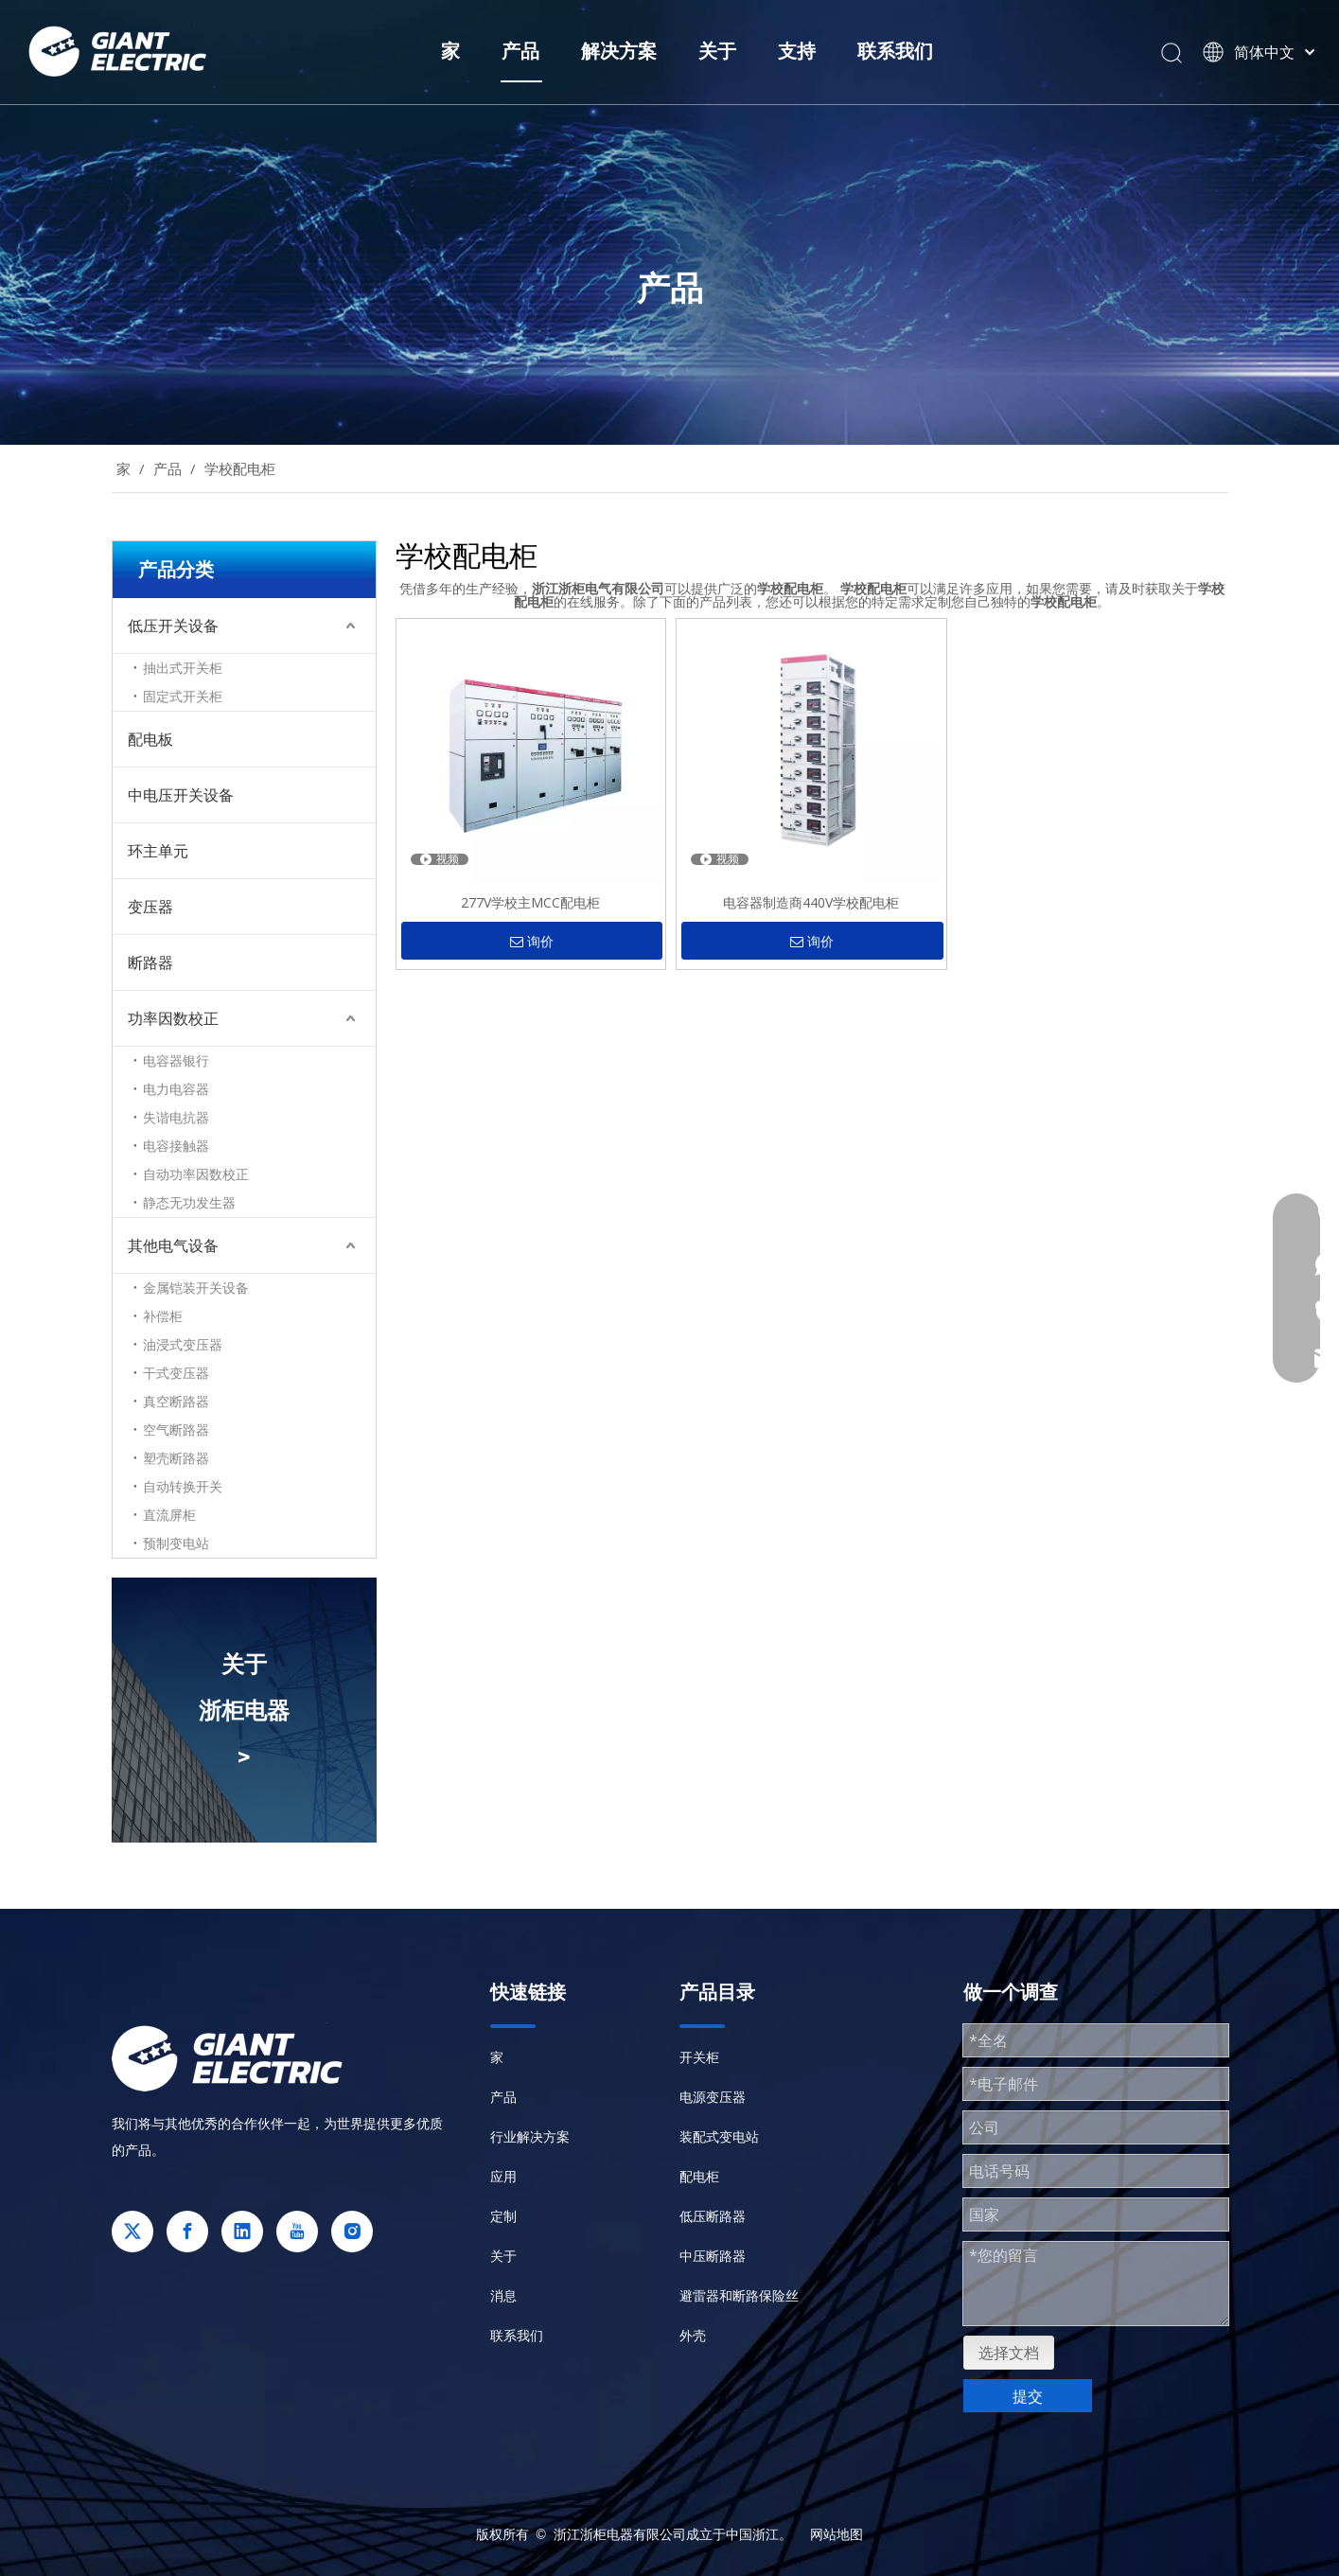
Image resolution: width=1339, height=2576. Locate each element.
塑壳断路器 (176, 1458)
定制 (503, 2216)
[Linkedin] (242, 2231)
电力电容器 (176, 1089)
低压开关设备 (173, 625)
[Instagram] (352, 2231)
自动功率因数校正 (196, 1174)
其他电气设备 (173, 1245)
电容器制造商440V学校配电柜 (811, 902)
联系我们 (895, 50)
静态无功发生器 (189, 1202)
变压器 (150, 906)
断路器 (150, 962)
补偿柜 (163, 1316)
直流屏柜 (169, 1515)
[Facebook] (187, 2231)
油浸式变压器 (182, 1344)
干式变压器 (176, 1373)
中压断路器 (712, 2256)
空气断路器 (176, 1429)
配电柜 (699, 2176)
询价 (532, 941)
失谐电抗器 (176, 1117)
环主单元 (158, 850)
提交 (1028, 2396)
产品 (520, 50)
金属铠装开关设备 (196, 1288)
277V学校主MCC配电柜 (530, 902)
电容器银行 (176, 1060)
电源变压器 (712, 2097)
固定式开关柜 (182, 696)
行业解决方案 (530, 2136)
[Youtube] (297, 2231)
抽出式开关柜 (182, 668)
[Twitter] (132, 2231)
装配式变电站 (719, 2136)
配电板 (150, 739)
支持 (797, 50)
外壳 (692, 2335)
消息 (503, 2295)
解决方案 (619, 50)
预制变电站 (176, 1543)
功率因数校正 (173, 1018)
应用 (503, 2176)
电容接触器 (176, 1146)
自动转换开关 (182, 1486)
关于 (717, 50)
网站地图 (836, 2534)
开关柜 (699, 2057)
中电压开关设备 (181, 795)
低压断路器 (712, 2216)
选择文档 (1008, 2352)
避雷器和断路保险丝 (739, 2295)
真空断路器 (176, 1401)
